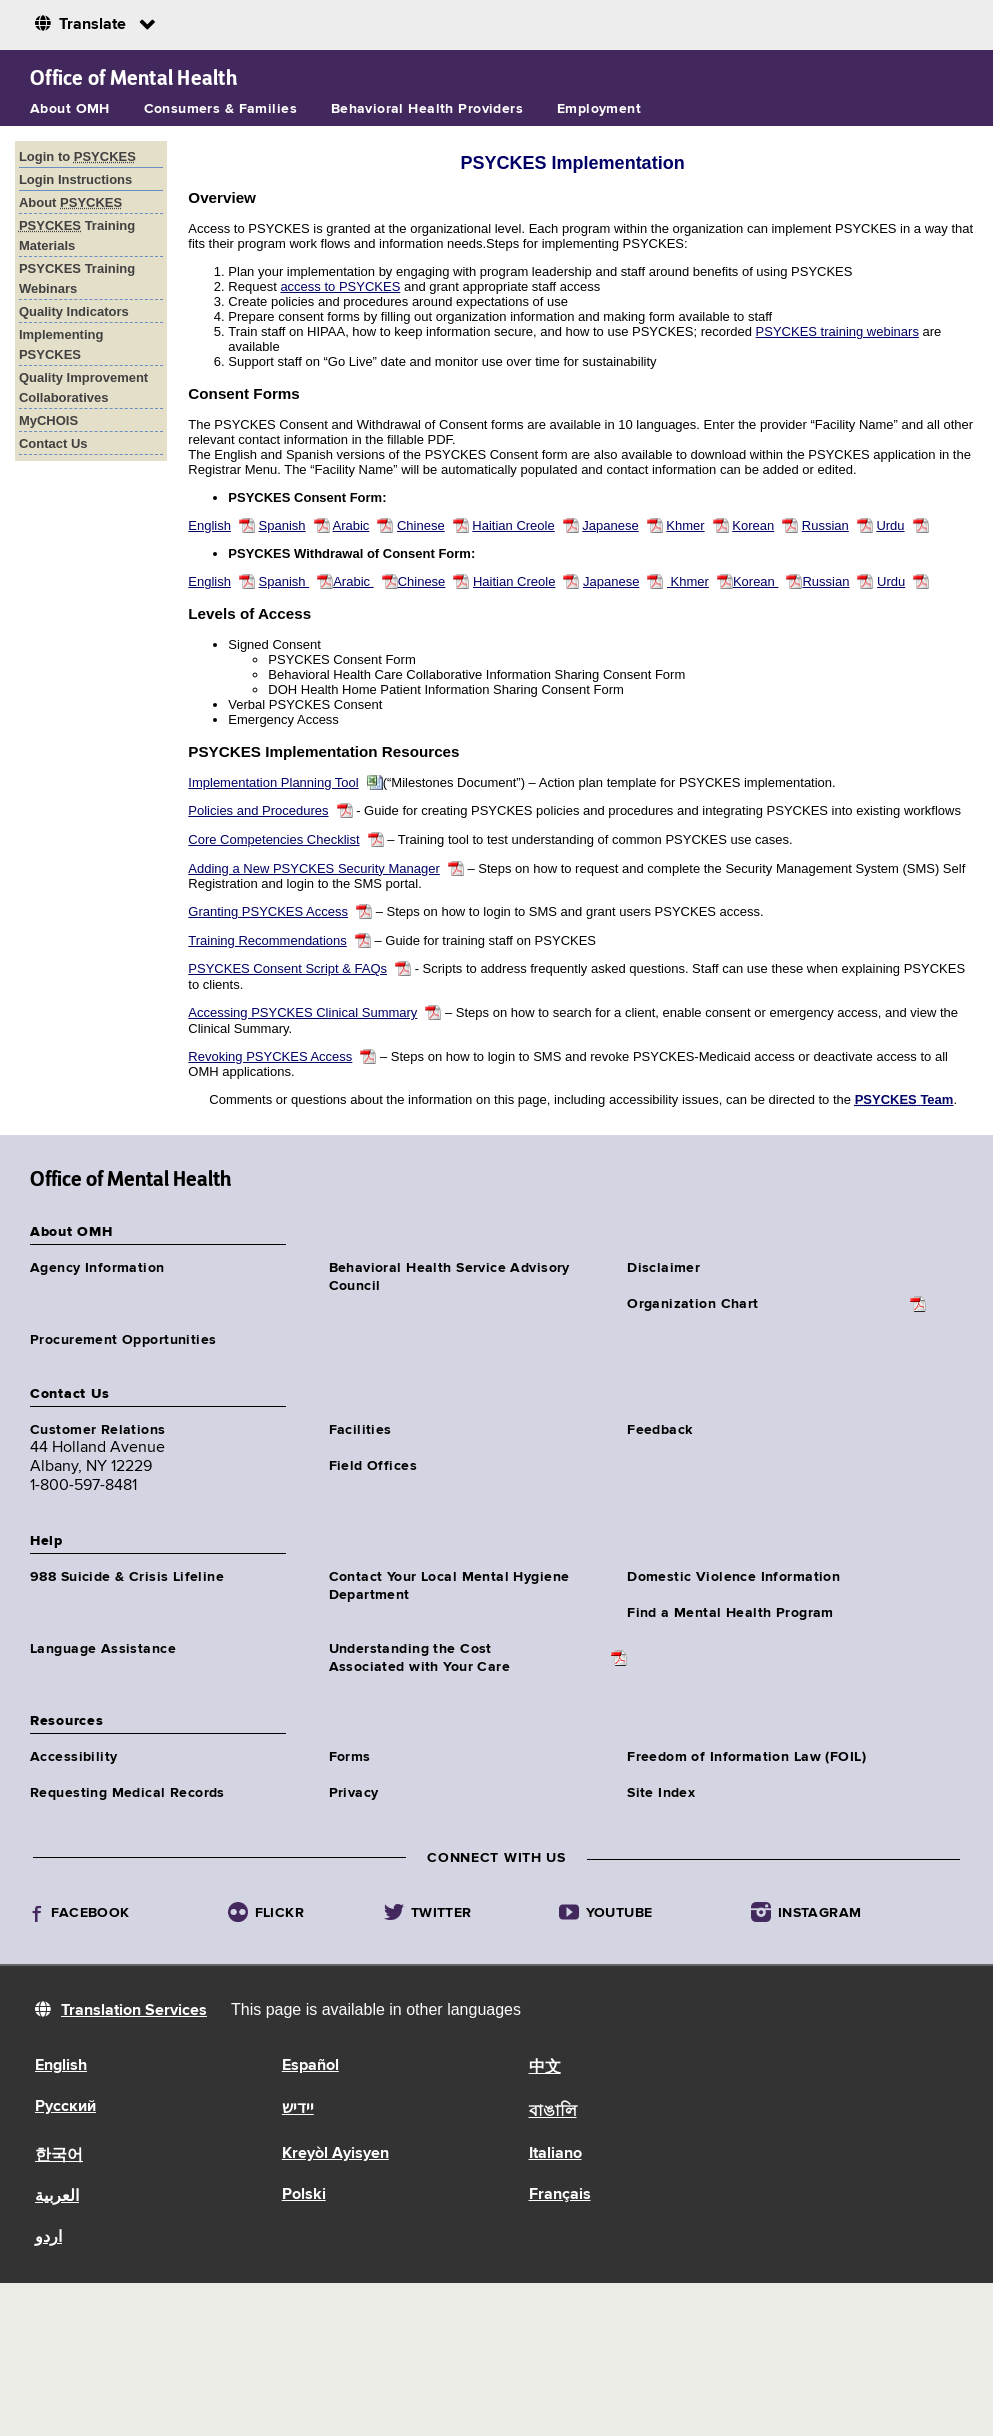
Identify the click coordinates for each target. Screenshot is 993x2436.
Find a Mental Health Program (730, 1613)
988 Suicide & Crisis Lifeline (127, 1577)
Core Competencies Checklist (273, 839)
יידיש (298, 2109)
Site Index (661, 1793)
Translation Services (134, 2011)
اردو (48, 2238)
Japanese (610, 525)
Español (310, 2066)
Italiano (555, 2154)
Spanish (282, 525)
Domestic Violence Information (733, 1577)
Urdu (890, 525)
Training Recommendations (267, 940)
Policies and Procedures (258, 810)
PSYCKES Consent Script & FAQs (287, 968)
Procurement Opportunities (123, 1340)
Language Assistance (103, 1649)
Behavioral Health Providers (427, 109)
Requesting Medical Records (127, 1793)
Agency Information (97, 1268)
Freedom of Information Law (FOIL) (746, 1757)
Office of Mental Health (133, 78)
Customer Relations (98, 1430)
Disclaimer (663, 1268)
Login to (77, 156)
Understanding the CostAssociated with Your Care (420, 1658)
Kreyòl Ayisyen (335, 2154)
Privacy (354, 1793)
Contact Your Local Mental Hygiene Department (449, 1586)
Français (560, 2195)
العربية (57, 2197)
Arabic (350, 525)
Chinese (421, 525)
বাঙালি (553, 2112)
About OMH (70, 109)
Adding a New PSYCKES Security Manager (313, 868)
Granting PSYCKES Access (268, 911)
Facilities (360, 1430)
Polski (304, 2195)
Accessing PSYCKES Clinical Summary (302, 1012)
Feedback (659, 1430)
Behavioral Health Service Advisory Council (449, 1277)
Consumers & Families (220, 109)
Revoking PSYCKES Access (270, 1056)
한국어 (59, 2156)
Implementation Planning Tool (273, 782)
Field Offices (373, 1466)
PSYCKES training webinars (837, 331)
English (209, 525)
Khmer (685, 525)
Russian (825, 525)
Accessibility (73, 1757)
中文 (545, 2068)
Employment (599, 109)
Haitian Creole (513, 525)
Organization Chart (693, 1304)
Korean (753, 525)
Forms (350, 1757)
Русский (65, 2107)
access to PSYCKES (340, 286)
